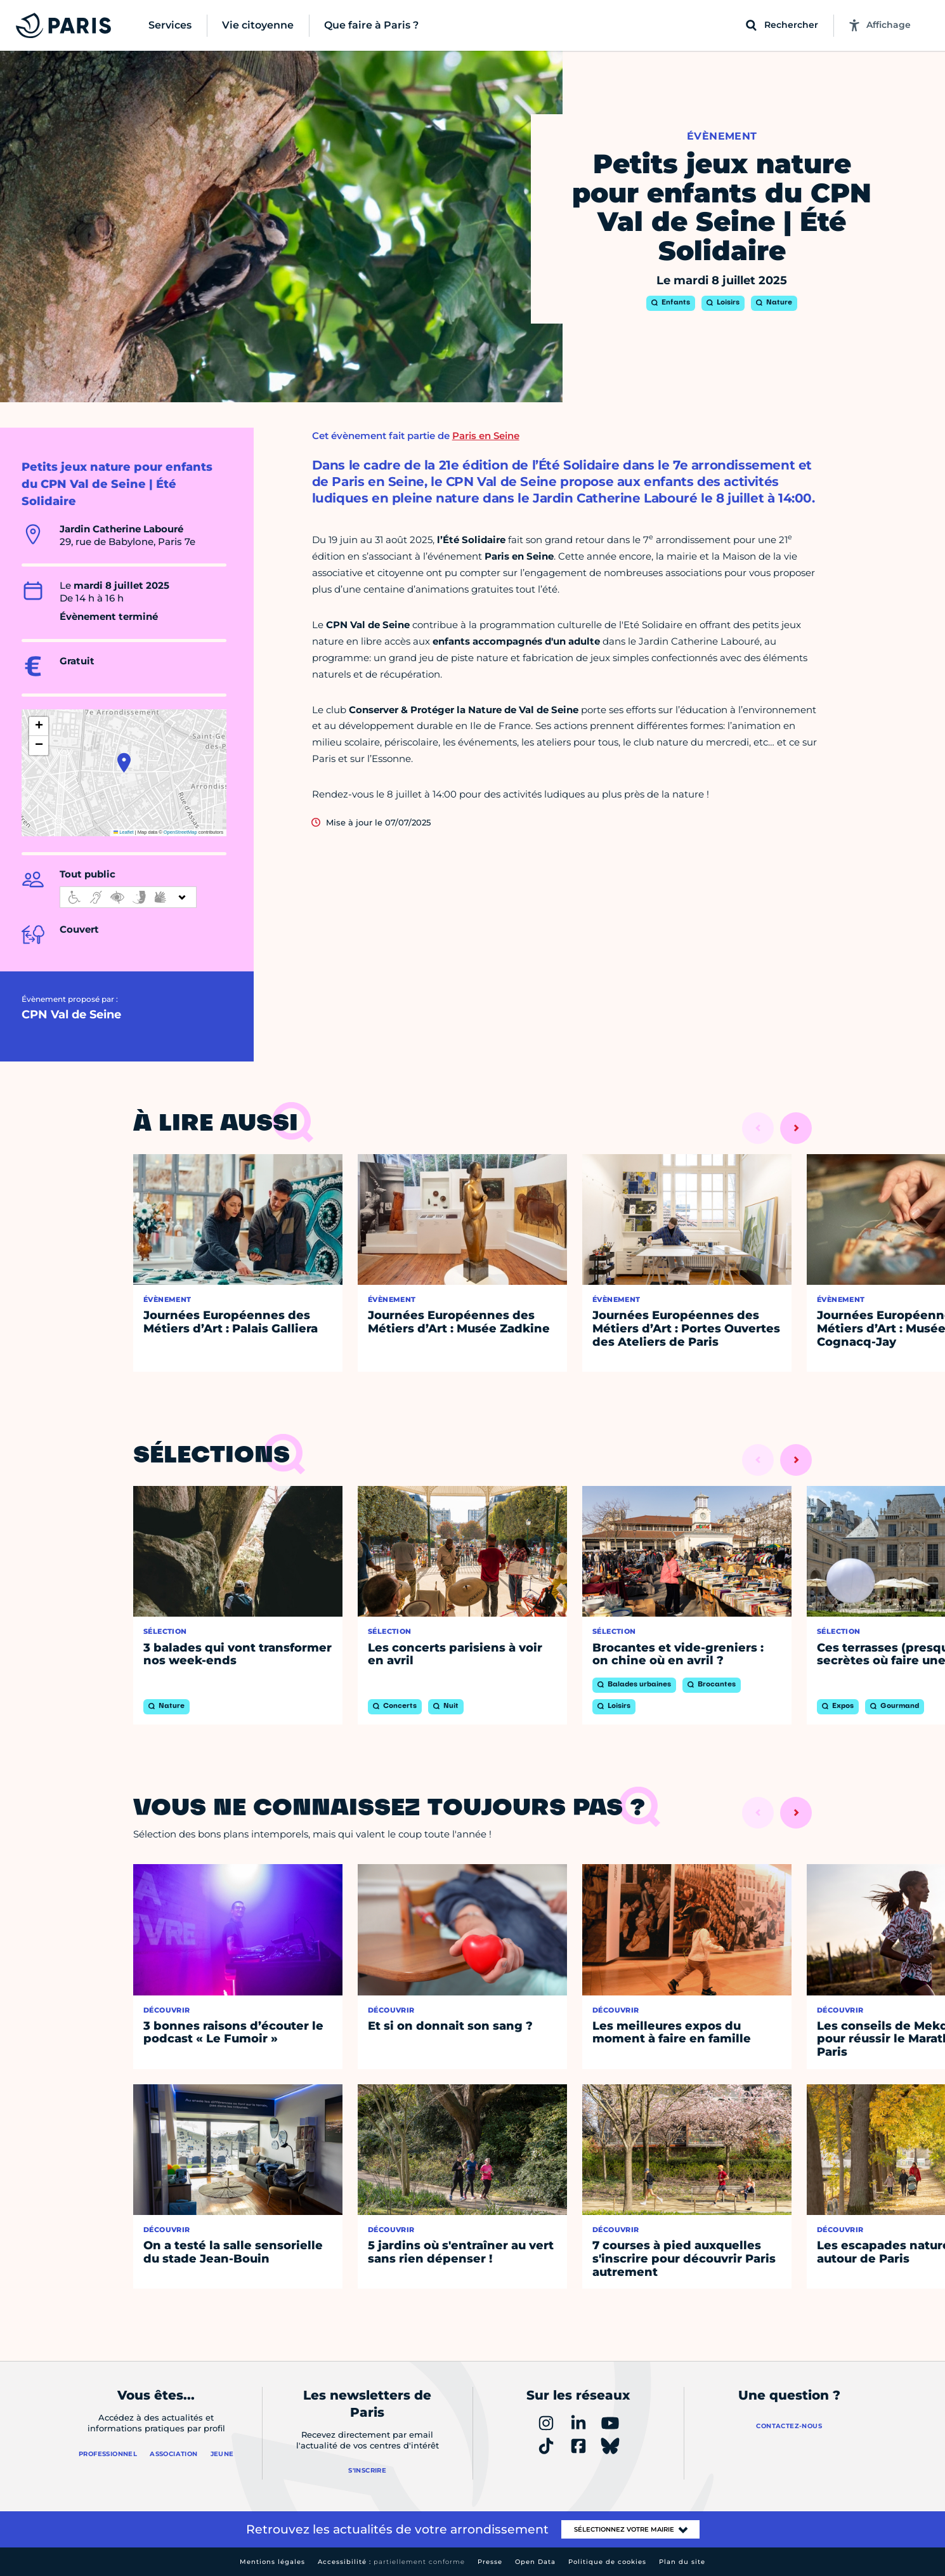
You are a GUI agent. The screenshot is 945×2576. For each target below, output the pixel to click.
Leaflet (124, 832)
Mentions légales (272, 2562)
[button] (124, 762)
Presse (490, 2562)
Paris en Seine (485, 436)
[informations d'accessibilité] (128, 897)
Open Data (535, 2562)
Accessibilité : (391, 2562)
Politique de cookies (607, 2562)
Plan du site (682, 2562)
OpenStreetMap (180, 832)
